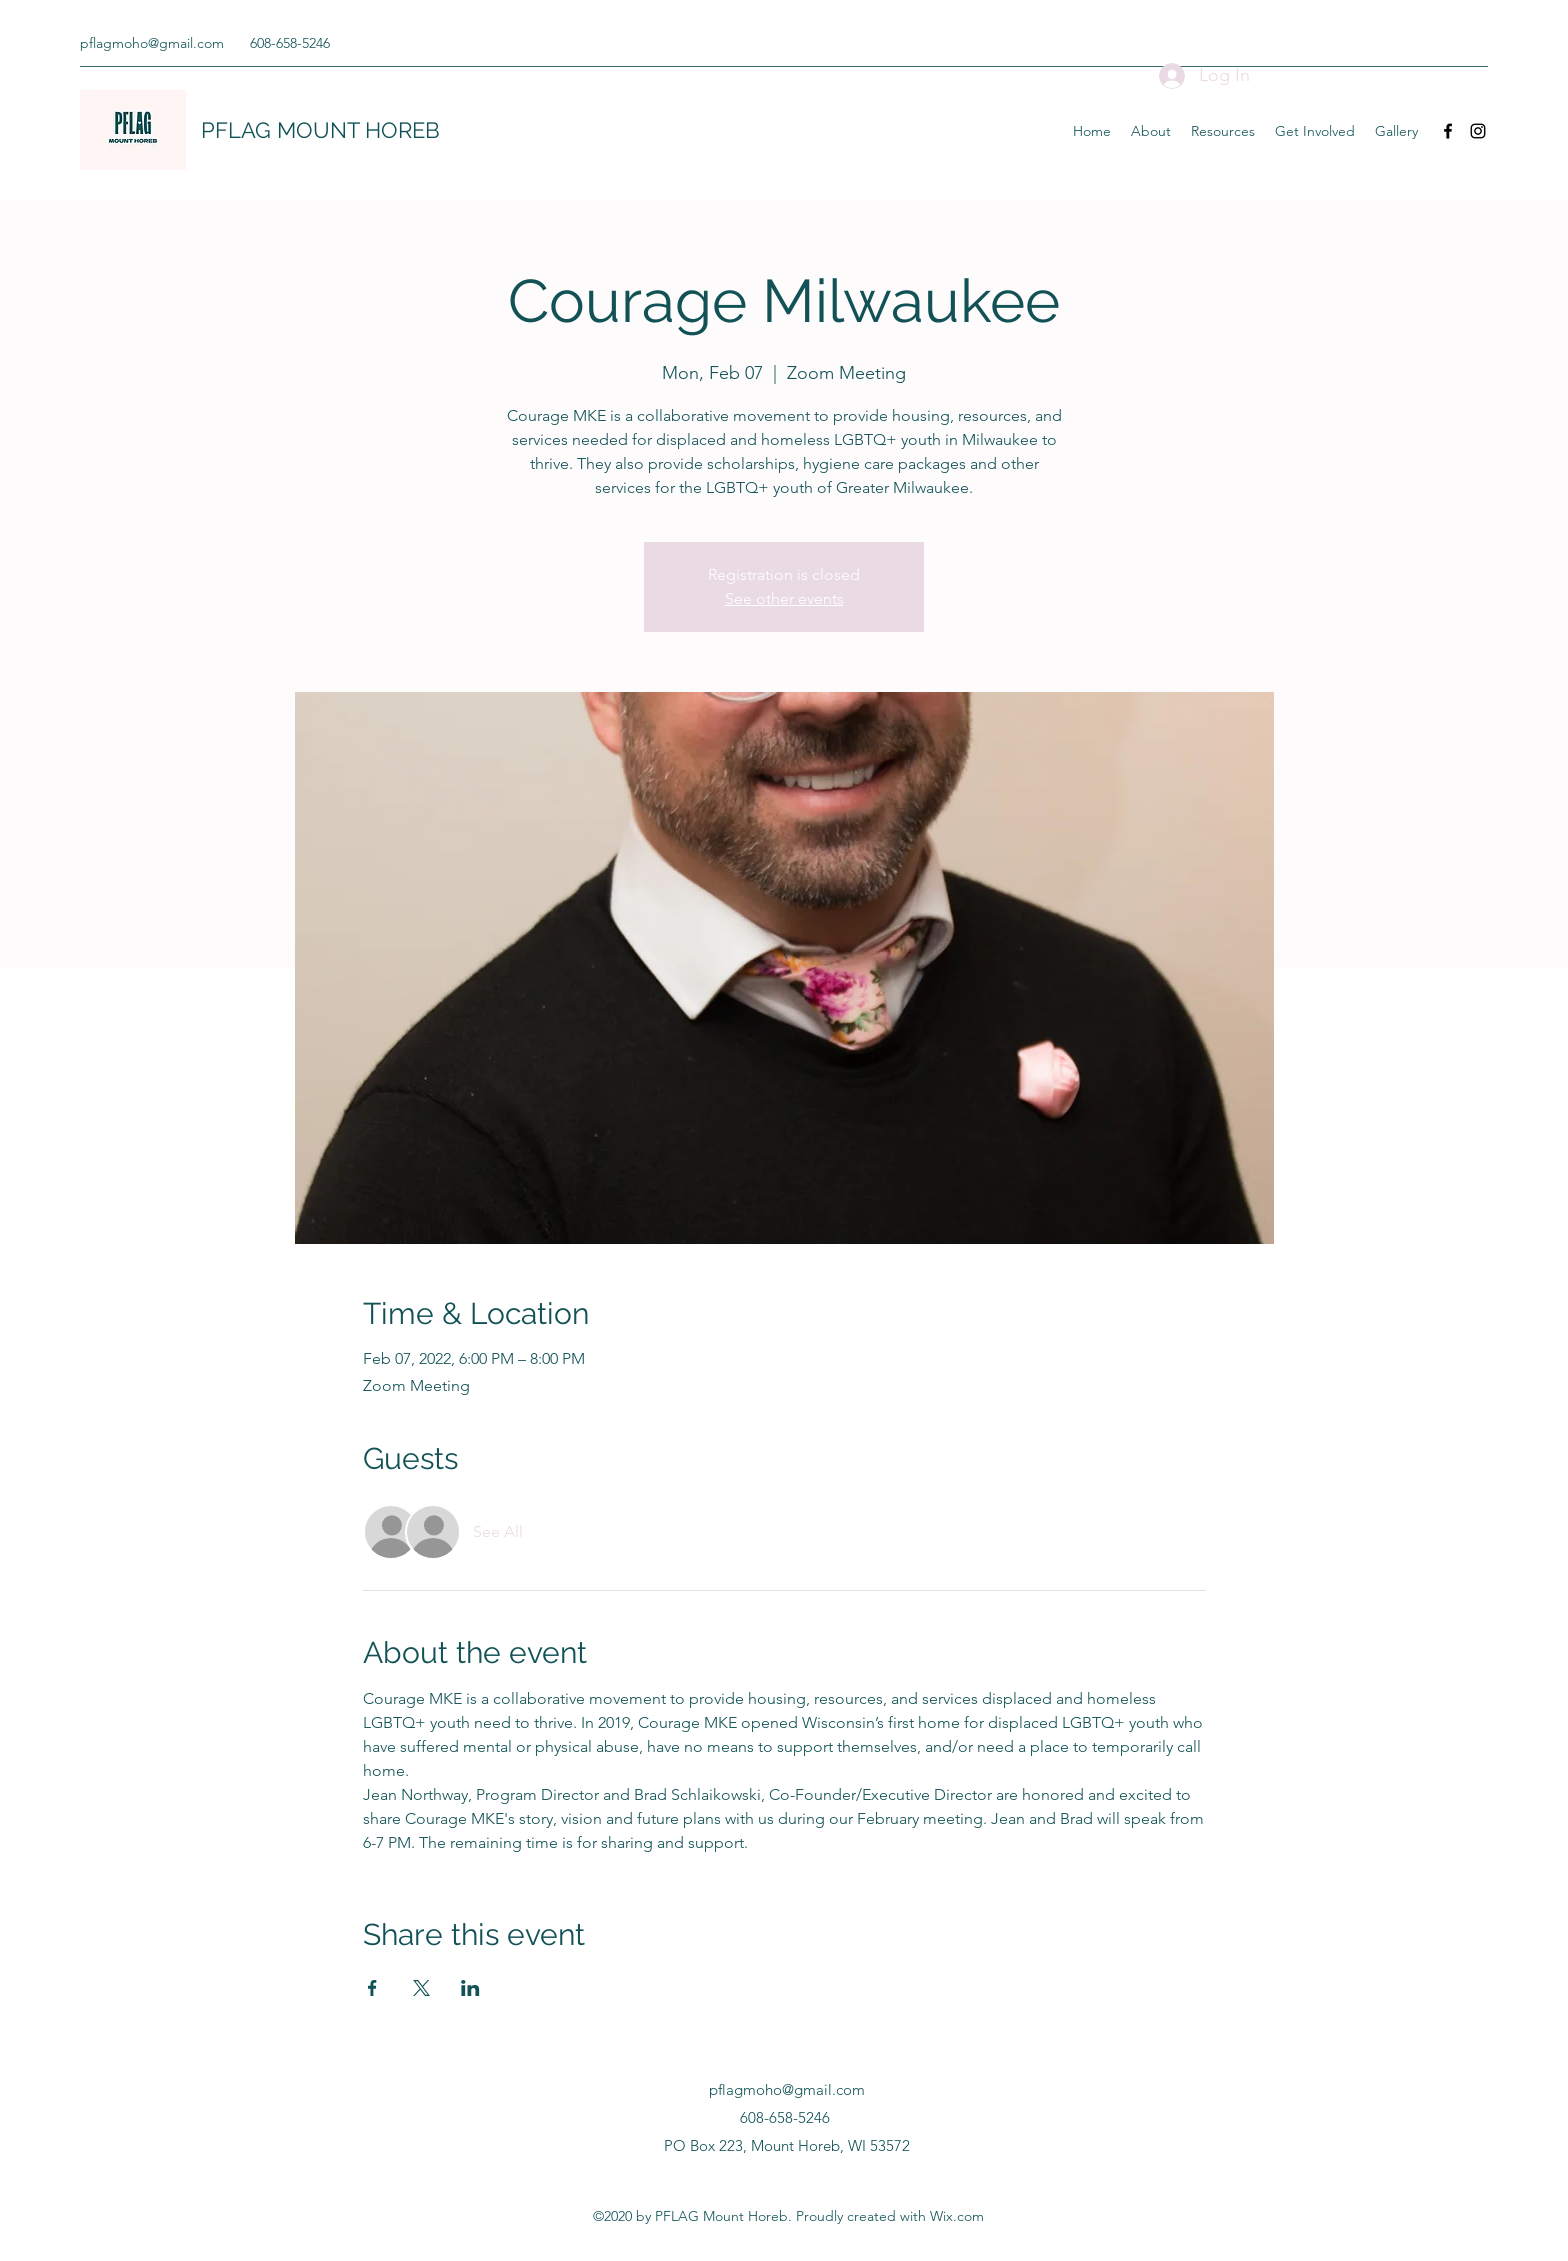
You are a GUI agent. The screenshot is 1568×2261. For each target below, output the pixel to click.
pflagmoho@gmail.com (152, 43)
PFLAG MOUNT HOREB (320, 130)
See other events (784, 598)
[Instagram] (1478, 131)
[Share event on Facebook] (372, 1988)
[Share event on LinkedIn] (470, 1988)
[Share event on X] (421, 1988)
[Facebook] (1448, 131)
